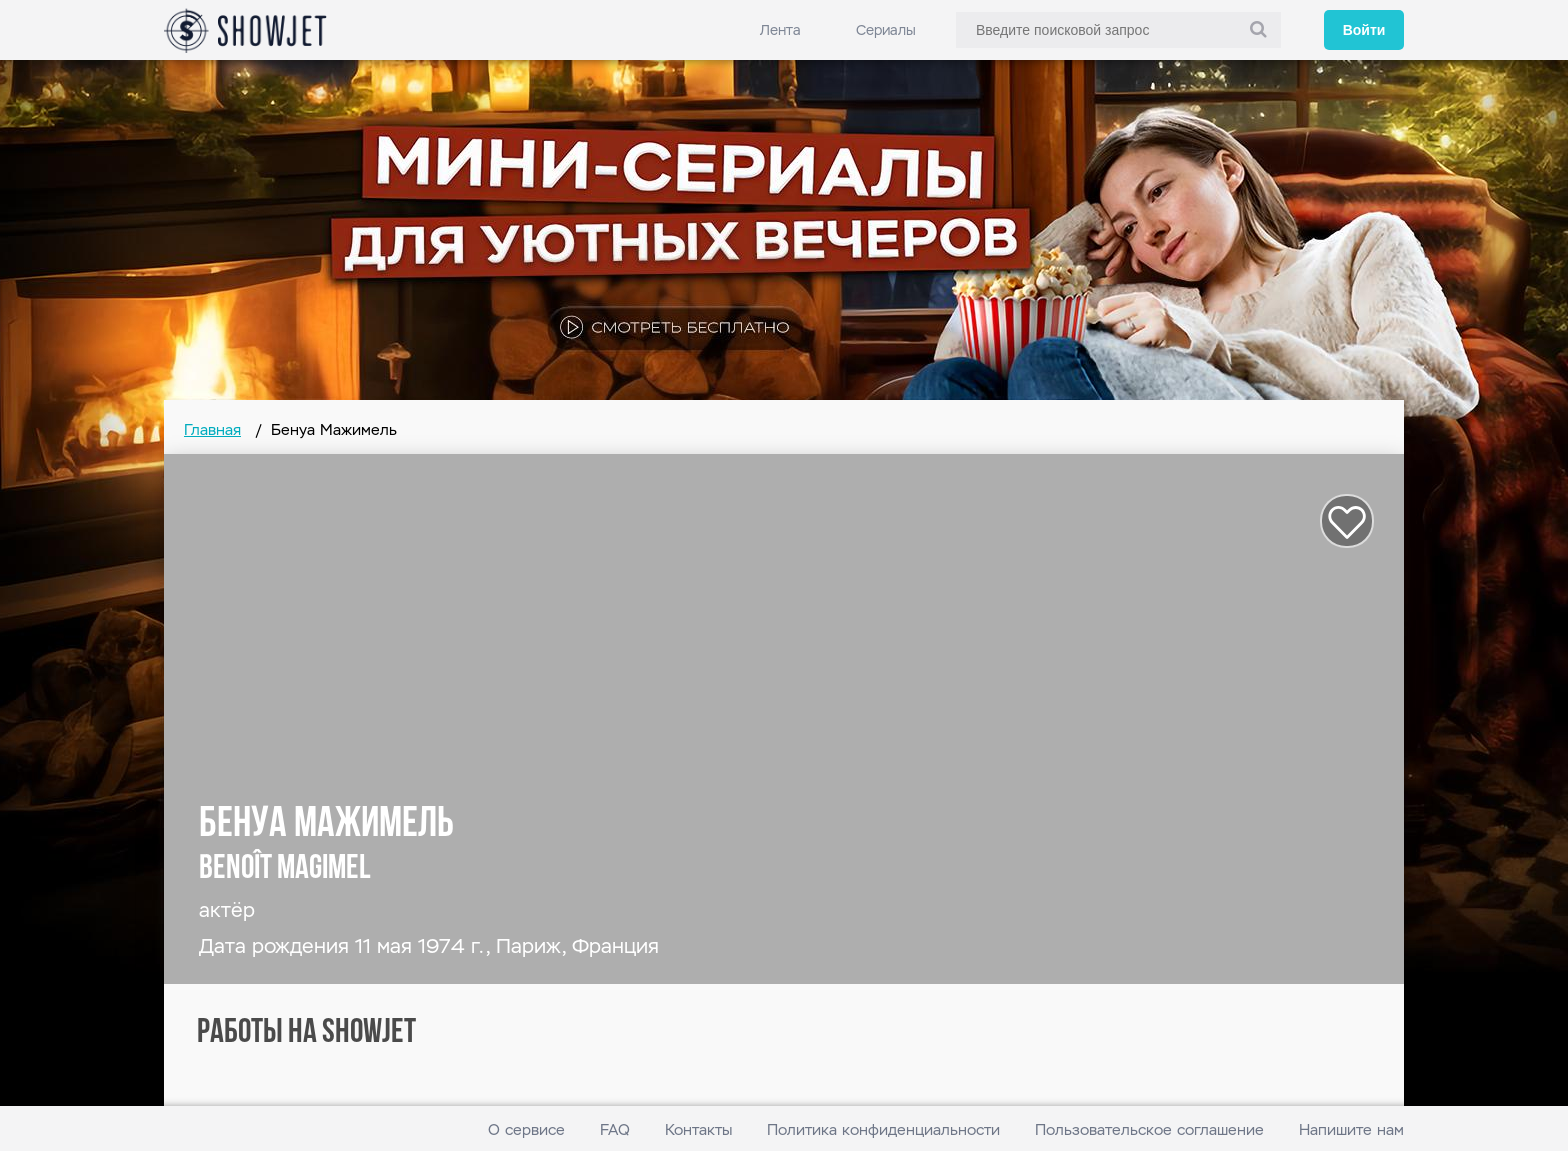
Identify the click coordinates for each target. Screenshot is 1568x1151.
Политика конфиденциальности (883, 1129)
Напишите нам (1351, 1129)
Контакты (698, 1129)
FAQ (615, 1129)
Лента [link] (780, 30)
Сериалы (886, 30)
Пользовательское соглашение (1149, 1129)
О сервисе (526, 1129)
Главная (212, 429)
